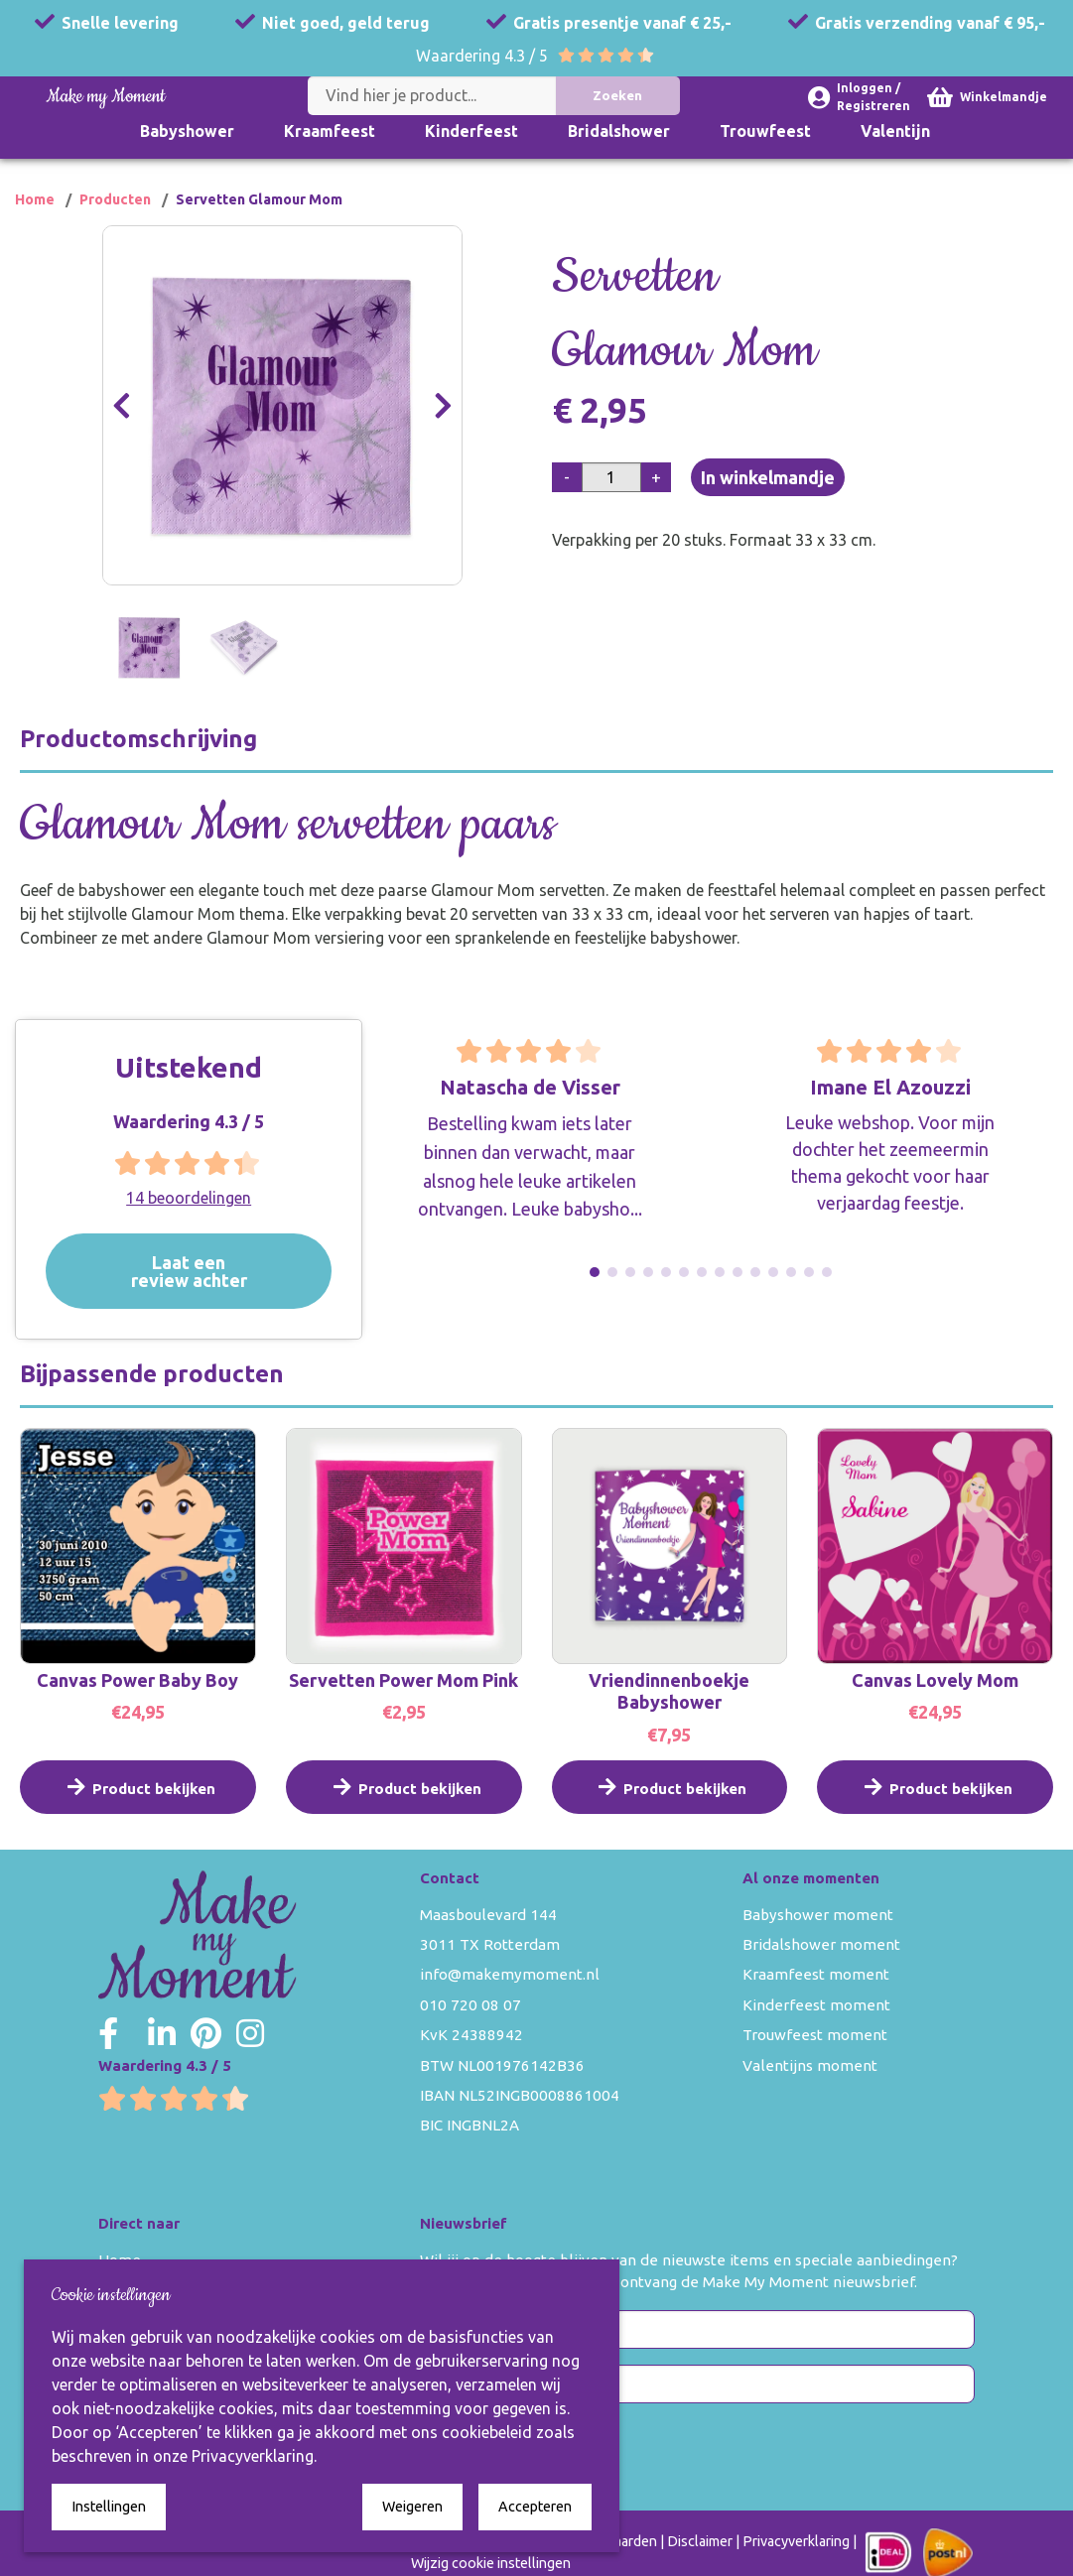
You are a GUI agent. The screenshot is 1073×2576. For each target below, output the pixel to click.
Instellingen (108, 2506)
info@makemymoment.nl (510, 1974)
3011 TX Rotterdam (490, 1944)
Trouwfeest (765, 131)
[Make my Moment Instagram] (250, 2033)
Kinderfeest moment (816, 2004)
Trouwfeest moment (814, 2034)
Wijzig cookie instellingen (491, 2563)
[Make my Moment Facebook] (108, 2033)
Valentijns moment (809, 2065)
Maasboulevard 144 (488, 1914)
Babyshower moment (817, 1914)
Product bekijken (138, 1803)
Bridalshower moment (821, 1944)
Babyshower (187, 131)
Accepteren (535, 2506)
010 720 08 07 (470, 2004)
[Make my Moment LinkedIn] (162, 2033)
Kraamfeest (329, 131)
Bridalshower (619, 131)
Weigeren (412, 2506)
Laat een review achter (211, 1271)
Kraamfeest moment (815, 1974)
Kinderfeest (471, 131)
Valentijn (895, 131)
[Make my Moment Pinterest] (206, 2033)
